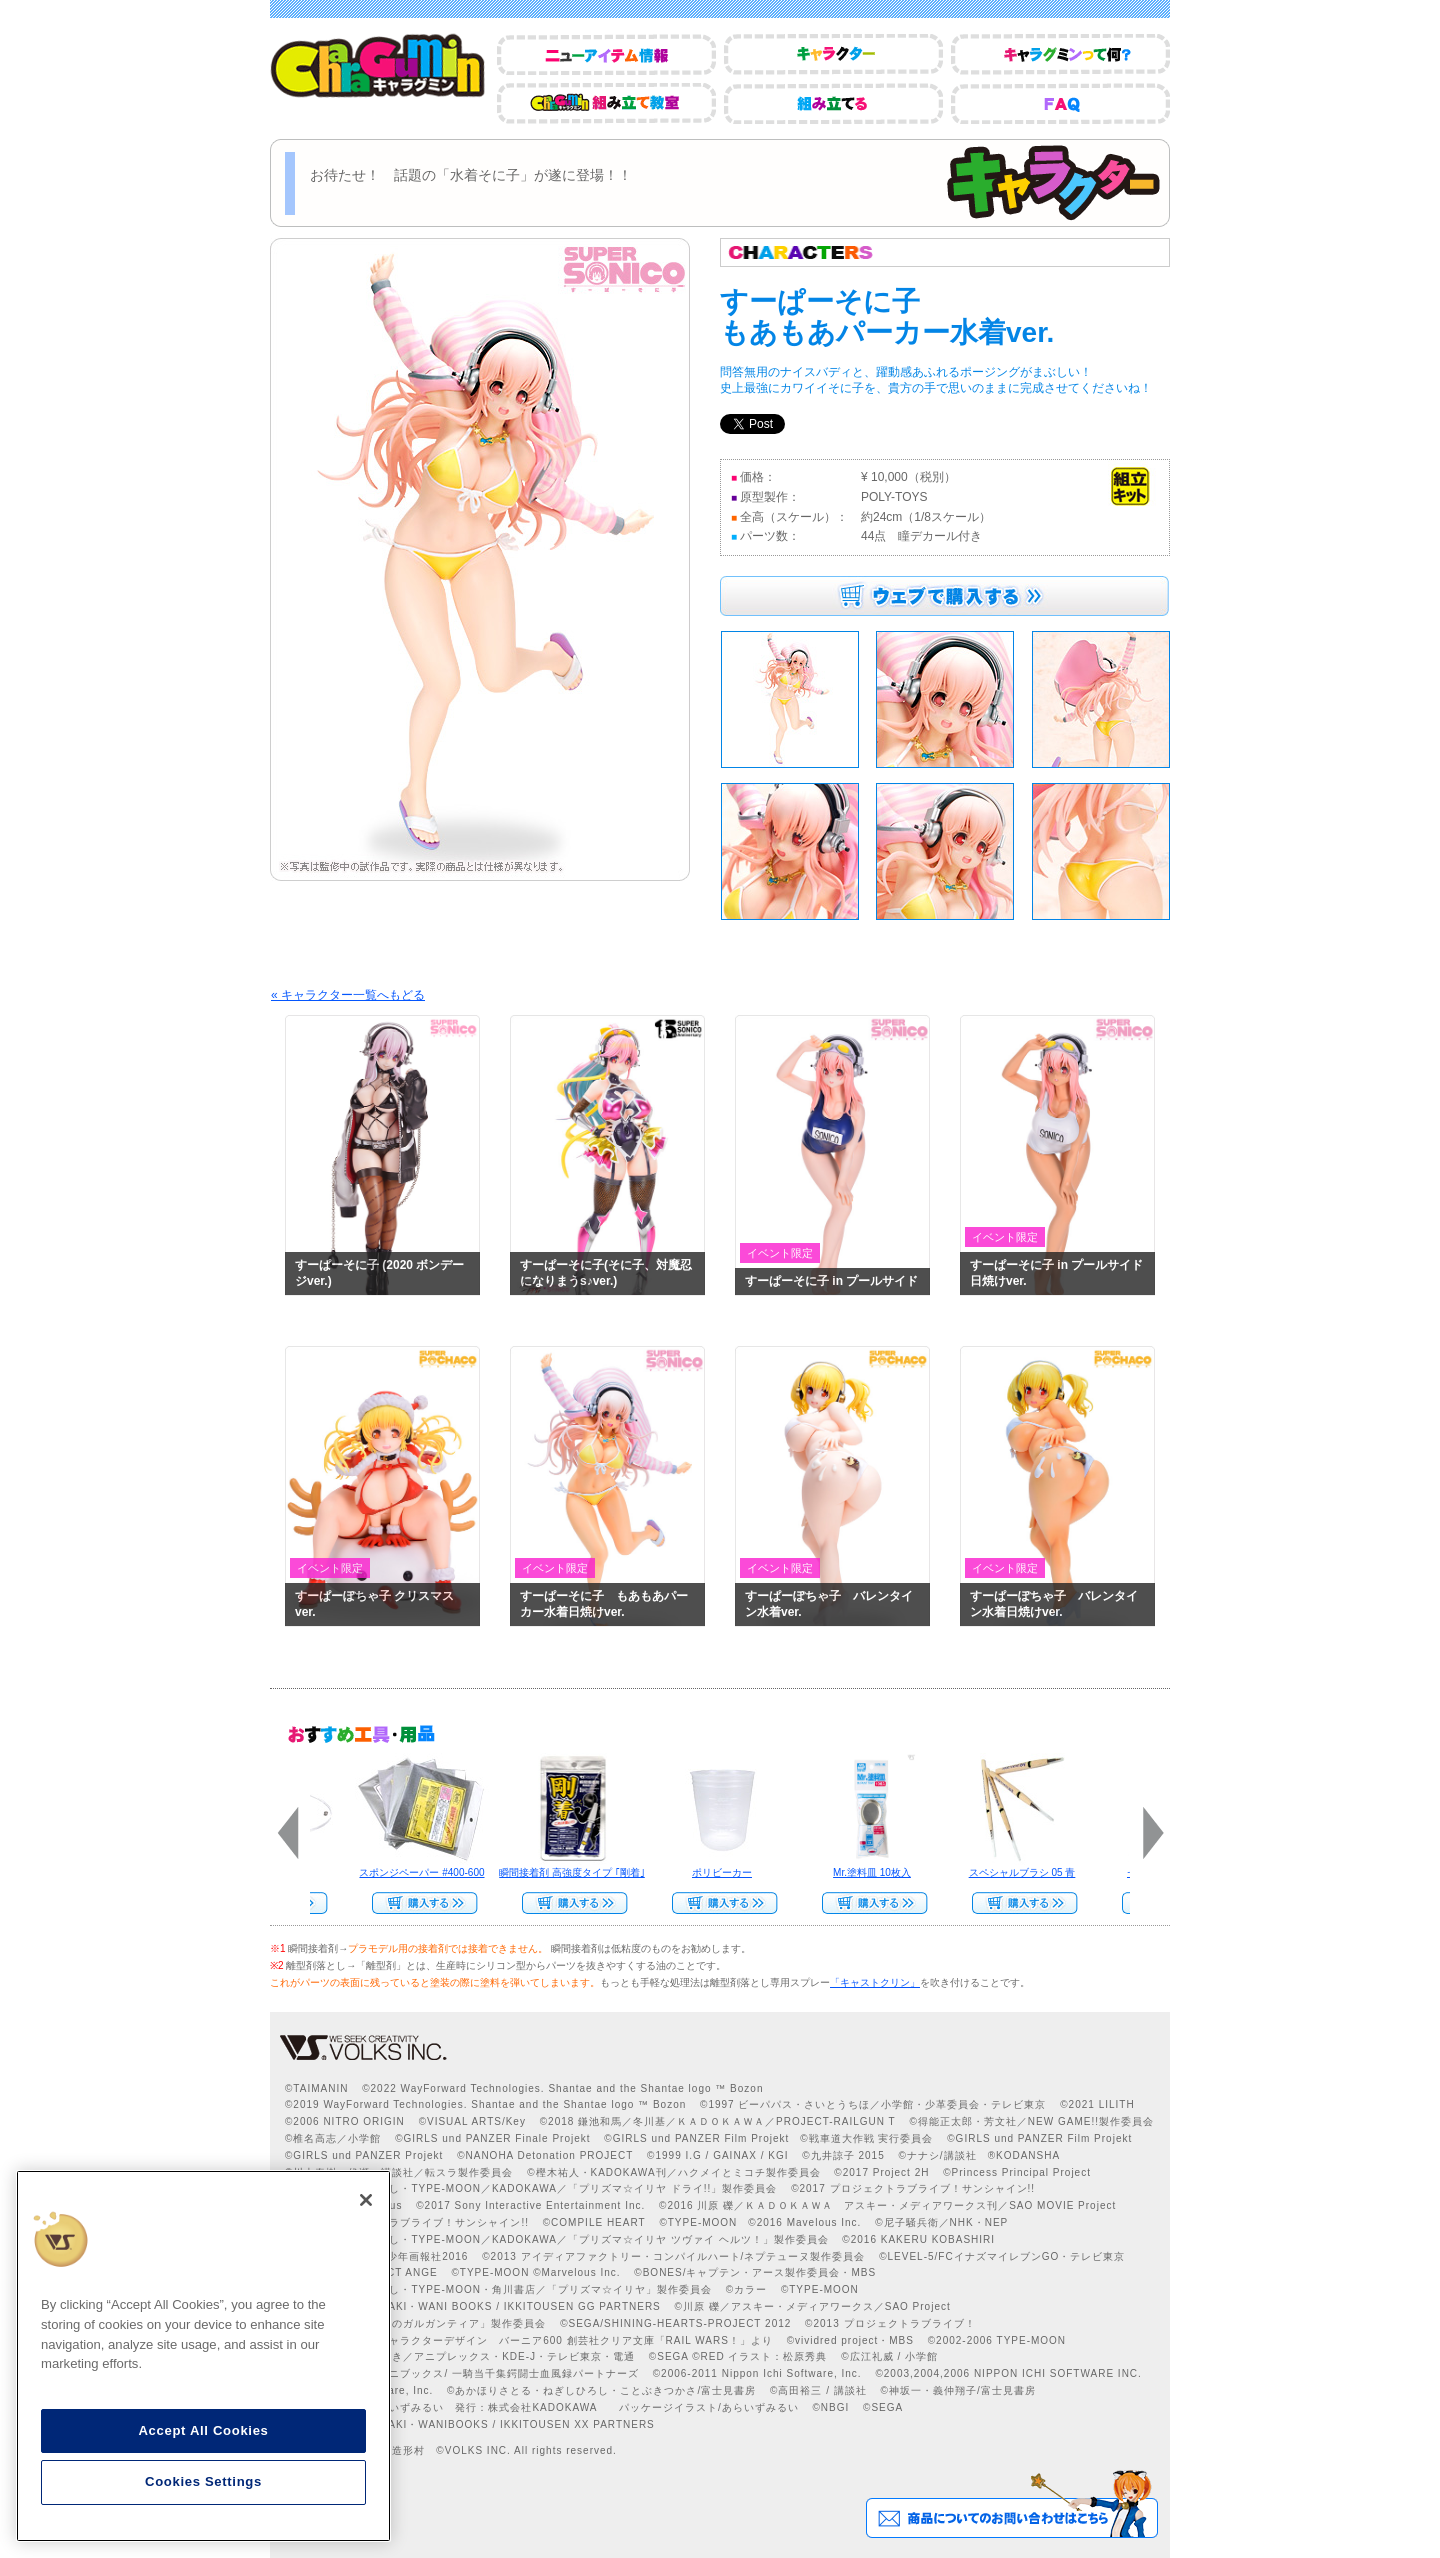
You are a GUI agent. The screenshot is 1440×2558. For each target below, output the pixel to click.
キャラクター (833, 54)
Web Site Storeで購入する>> (419, 1903)
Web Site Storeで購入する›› (869, 1903)
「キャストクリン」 (875, 1982)
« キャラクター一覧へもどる (348, 995)
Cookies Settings (203, 2481)
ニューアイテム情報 (606, 54)
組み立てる (833, 103)
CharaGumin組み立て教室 (606, 103)
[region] (203, 2356)
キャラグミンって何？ (1060, 54)
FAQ (1060, 103)
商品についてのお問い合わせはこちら (1011, 2504)
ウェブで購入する (944, 596)
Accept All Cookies (203, 2430)
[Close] (366, 2200)
